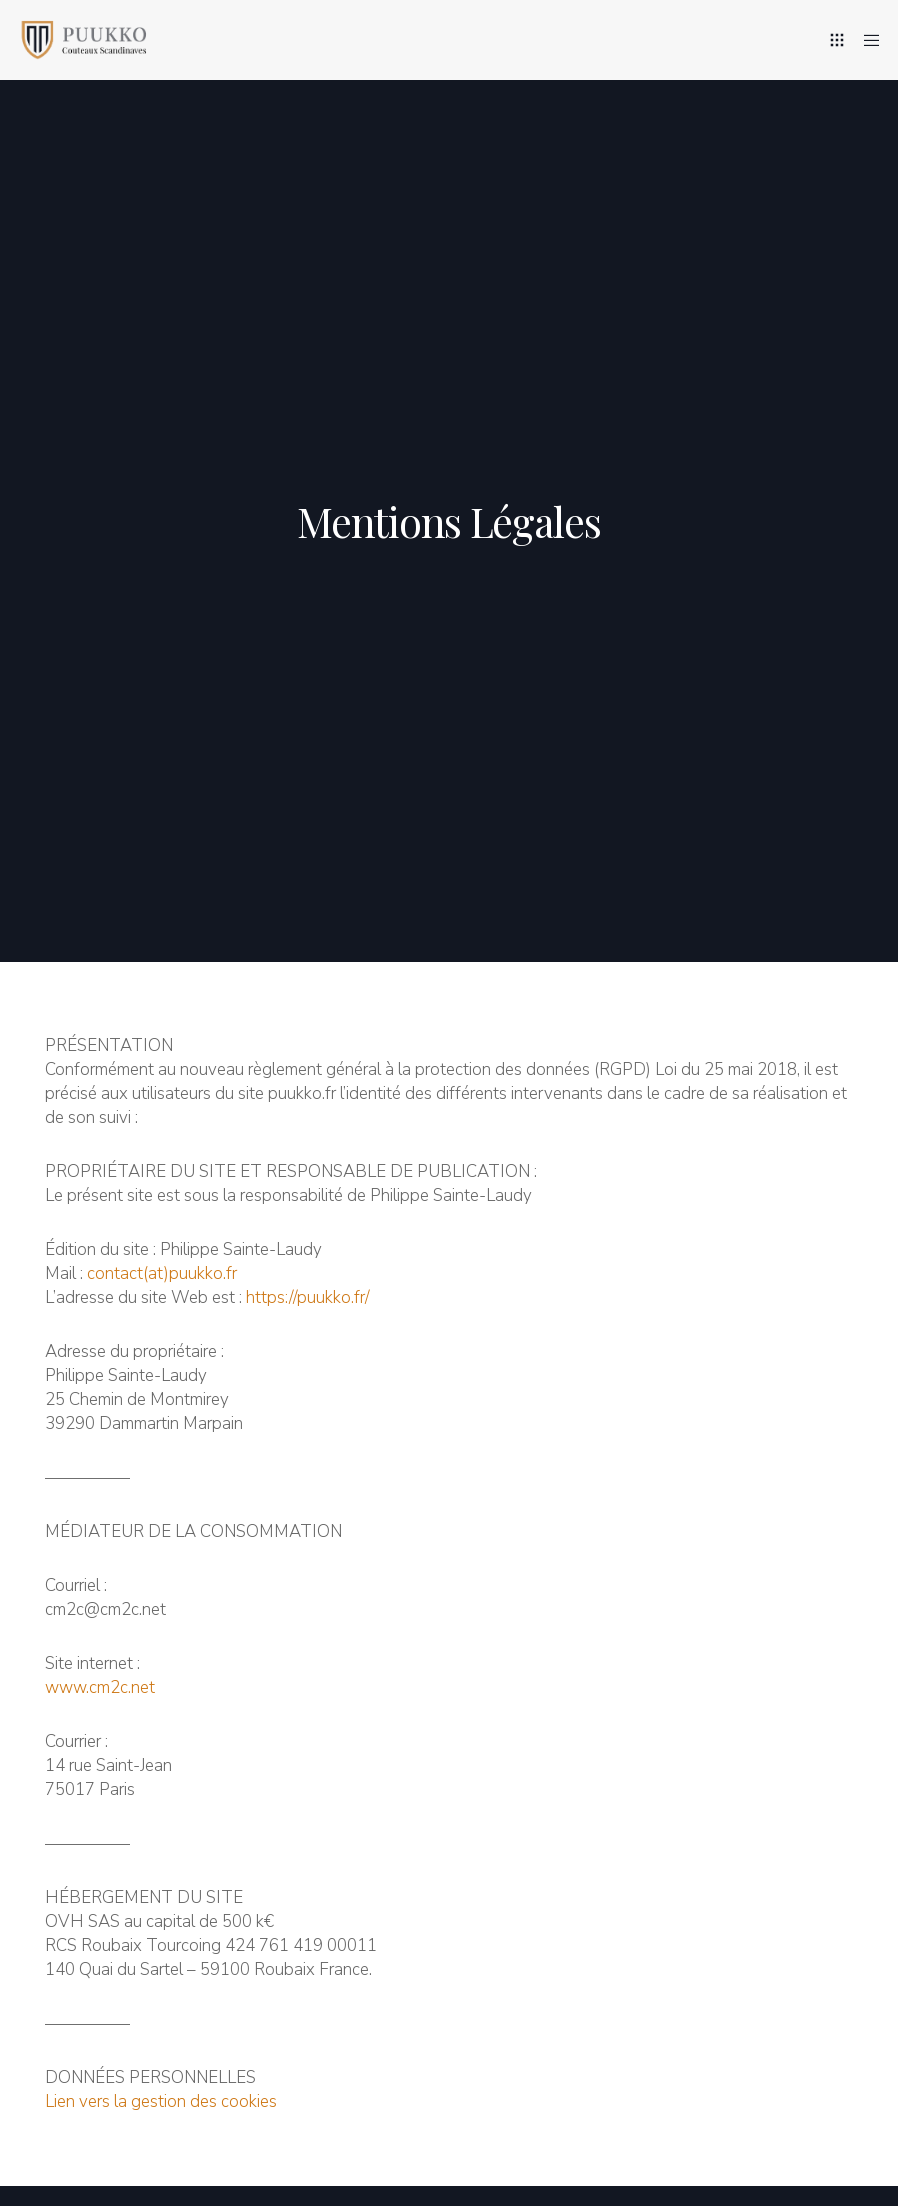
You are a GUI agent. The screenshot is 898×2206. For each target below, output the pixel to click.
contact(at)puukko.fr (162, 1273)
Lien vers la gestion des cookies (161, 2101)
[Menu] (865, 40)
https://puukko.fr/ (308, 1297)
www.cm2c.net (100, 1687)
